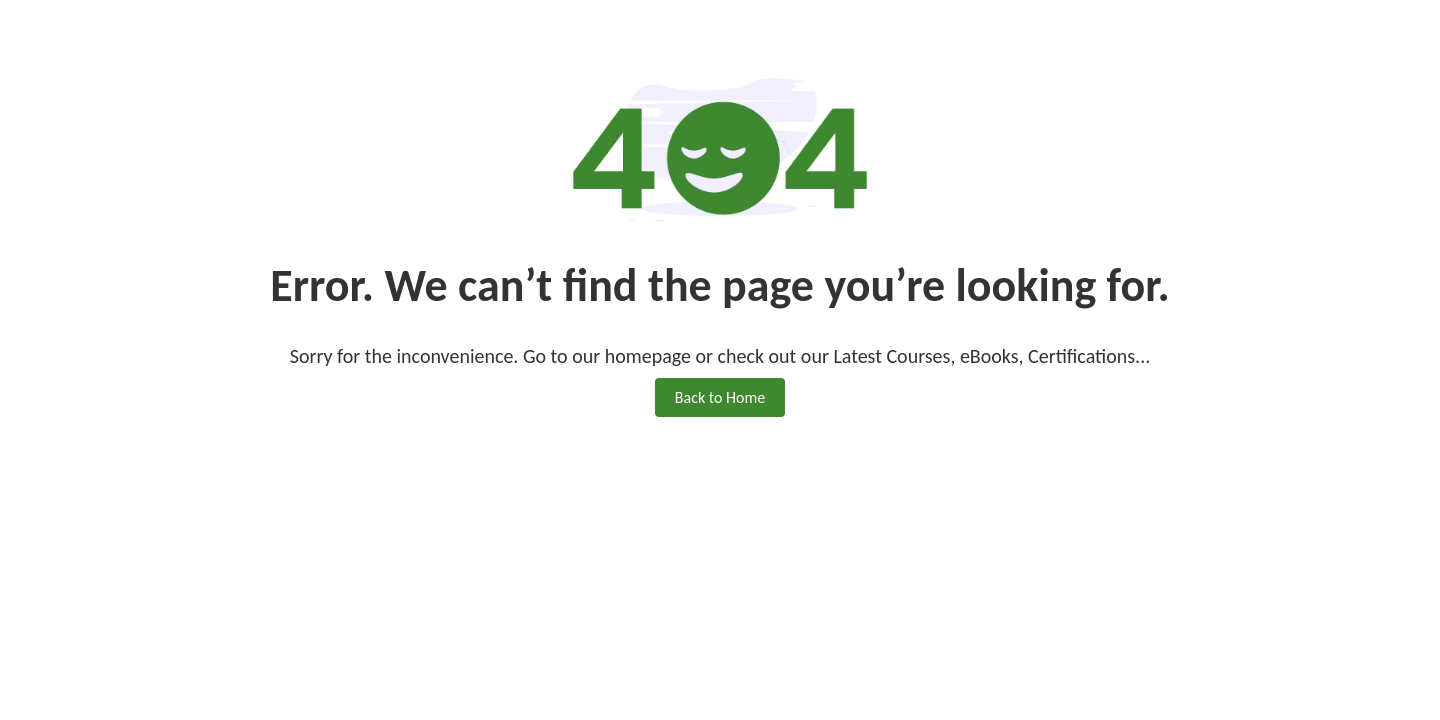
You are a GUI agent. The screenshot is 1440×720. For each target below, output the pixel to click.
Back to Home (720, 397)
